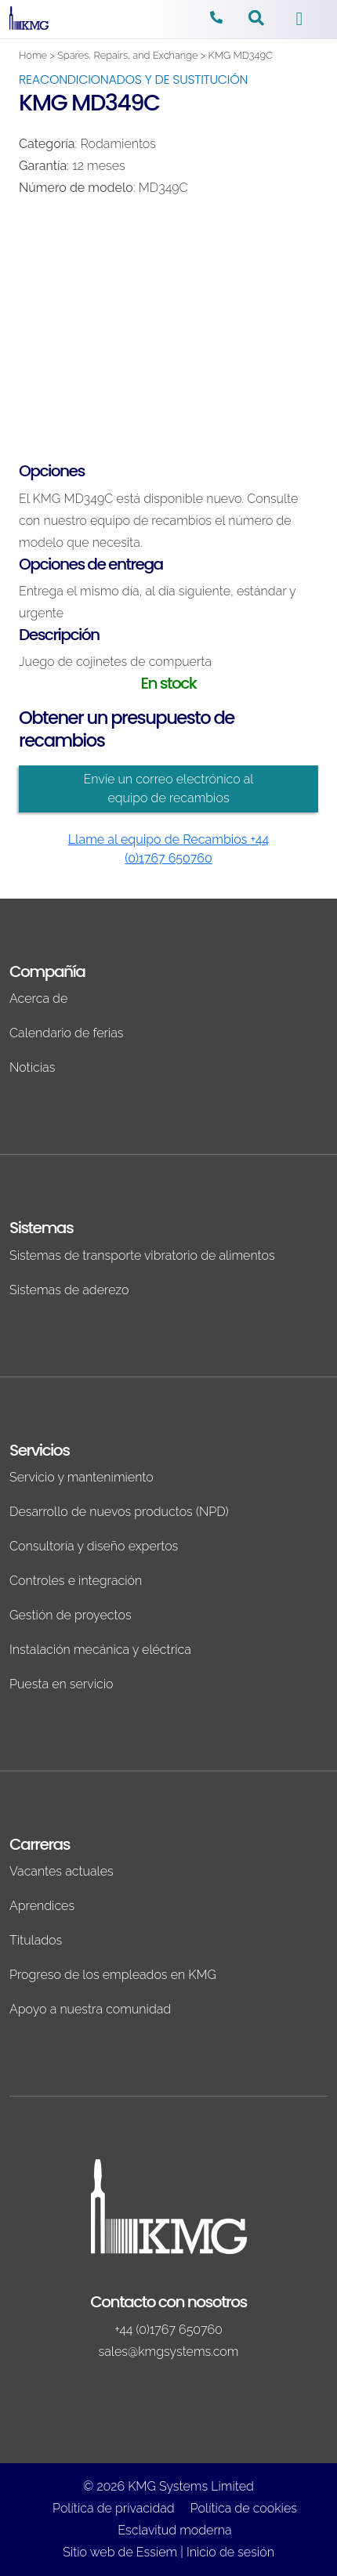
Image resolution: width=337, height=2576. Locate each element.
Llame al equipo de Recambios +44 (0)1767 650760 (169, 849)
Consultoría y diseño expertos (93, 1546)
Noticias (32, 1067)
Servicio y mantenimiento (81, 1477)
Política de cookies (243, 2508)
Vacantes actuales (61, 1871)
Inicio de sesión (230, 2552)
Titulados (35, 1940)
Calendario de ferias (66, 1033)
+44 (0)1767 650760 (168, 2329)
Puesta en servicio (61, 1684)
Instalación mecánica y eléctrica (100, 1649)
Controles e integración (75, 1580)
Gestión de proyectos (70, 1615)
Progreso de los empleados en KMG (112, 1974)
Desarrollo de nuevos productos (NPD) (119, 1511)
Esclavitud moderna (174, 2530)
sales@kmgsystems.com (169, 2351)
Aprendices (41, 1905)
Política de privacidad (114, 2508)
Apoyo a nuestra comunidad (90, 2009)
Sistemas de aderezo (69, 1290)
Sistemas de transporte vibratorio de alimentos (142, 1255)
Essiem (156, 2552)
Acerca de (38, 998)
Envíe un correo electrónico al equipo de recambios (168, 788)
